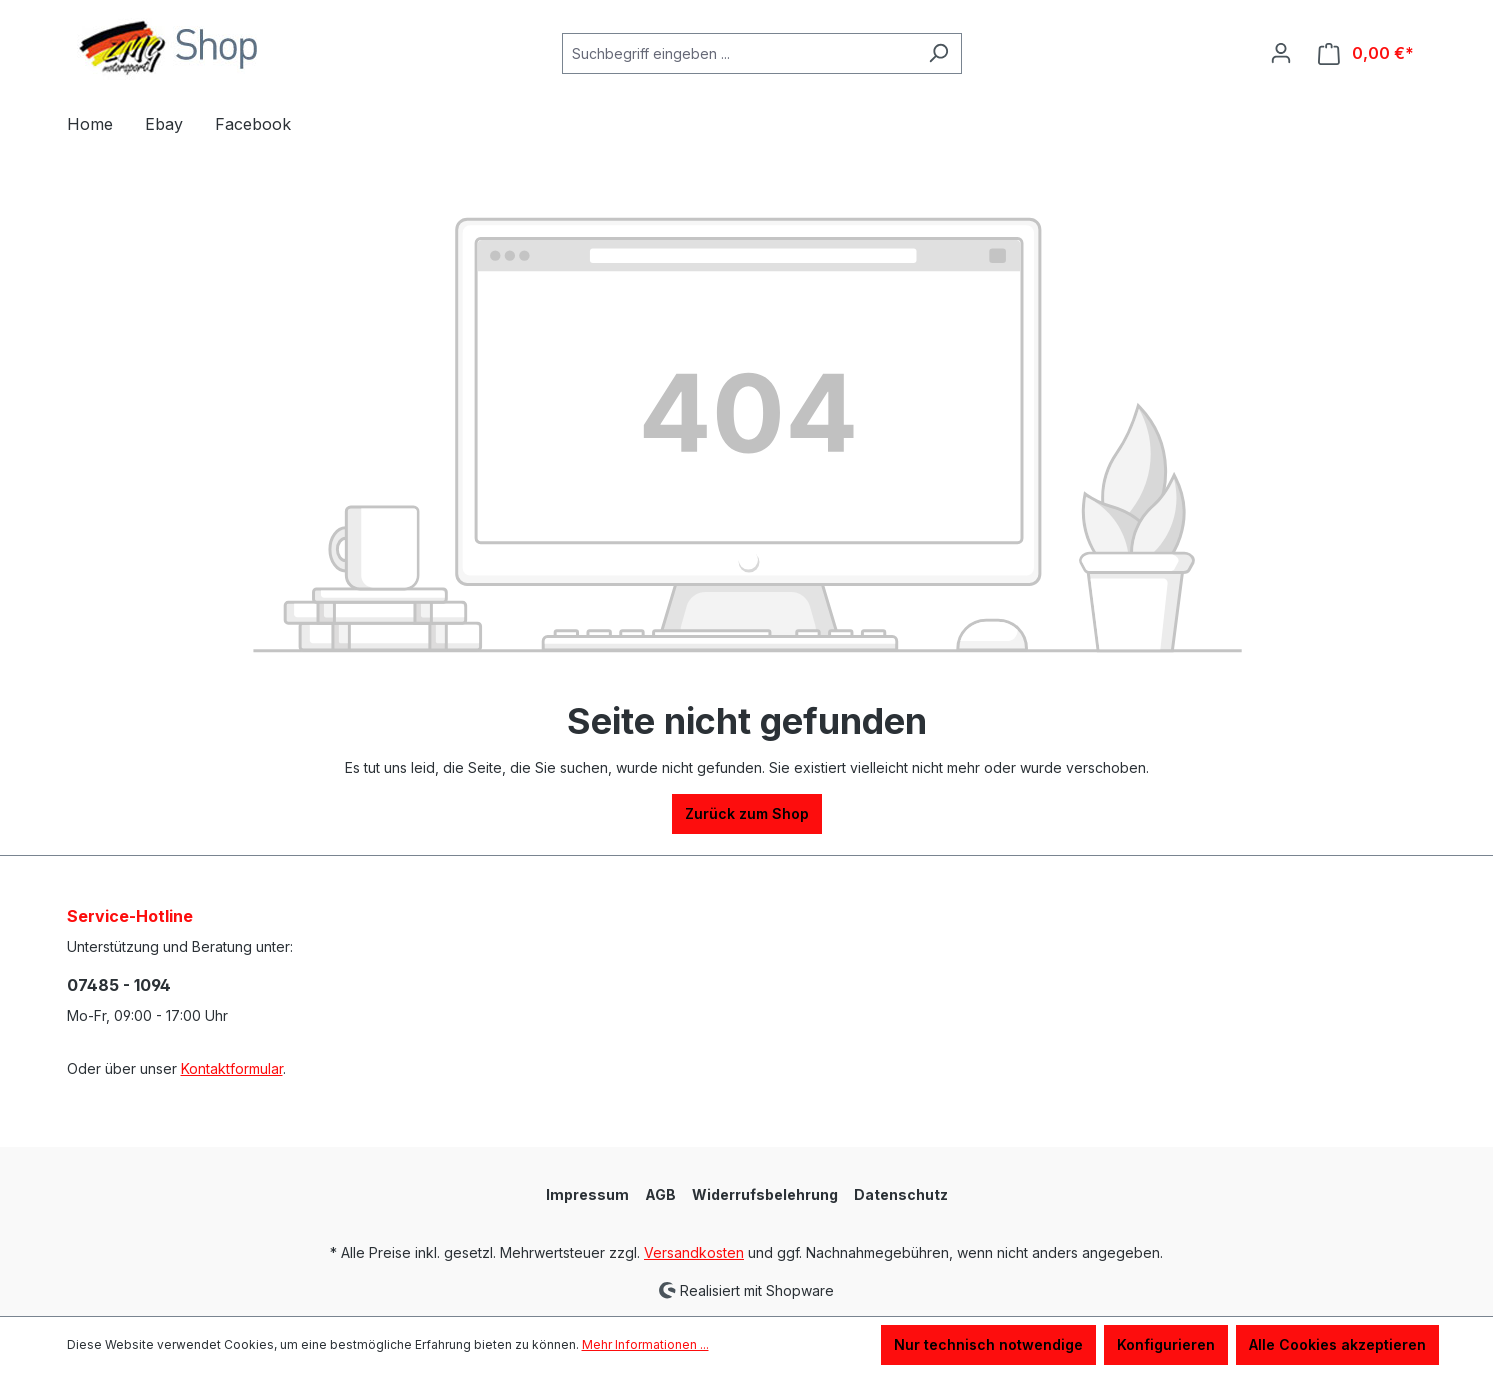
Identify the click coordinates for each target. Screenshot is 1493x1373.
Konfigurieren (1166, 1344)
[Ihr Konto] (1281, 53)
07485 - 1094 (119, 985)
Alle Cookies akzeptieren (1337, 1344)
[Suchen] (938, 53)
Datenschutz (901, 1194)
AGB (660, 1194)
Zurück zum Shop (747, 813)
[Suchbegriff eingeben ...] (739, 53)
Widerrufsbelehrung (765, 1194)
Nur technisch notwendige (988, 1344)
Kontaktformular (232, 1068)
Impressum (587, 1194)
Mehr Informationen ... (645, 1344)
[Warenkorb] (1366, 53)
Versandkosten (694, 1252)
